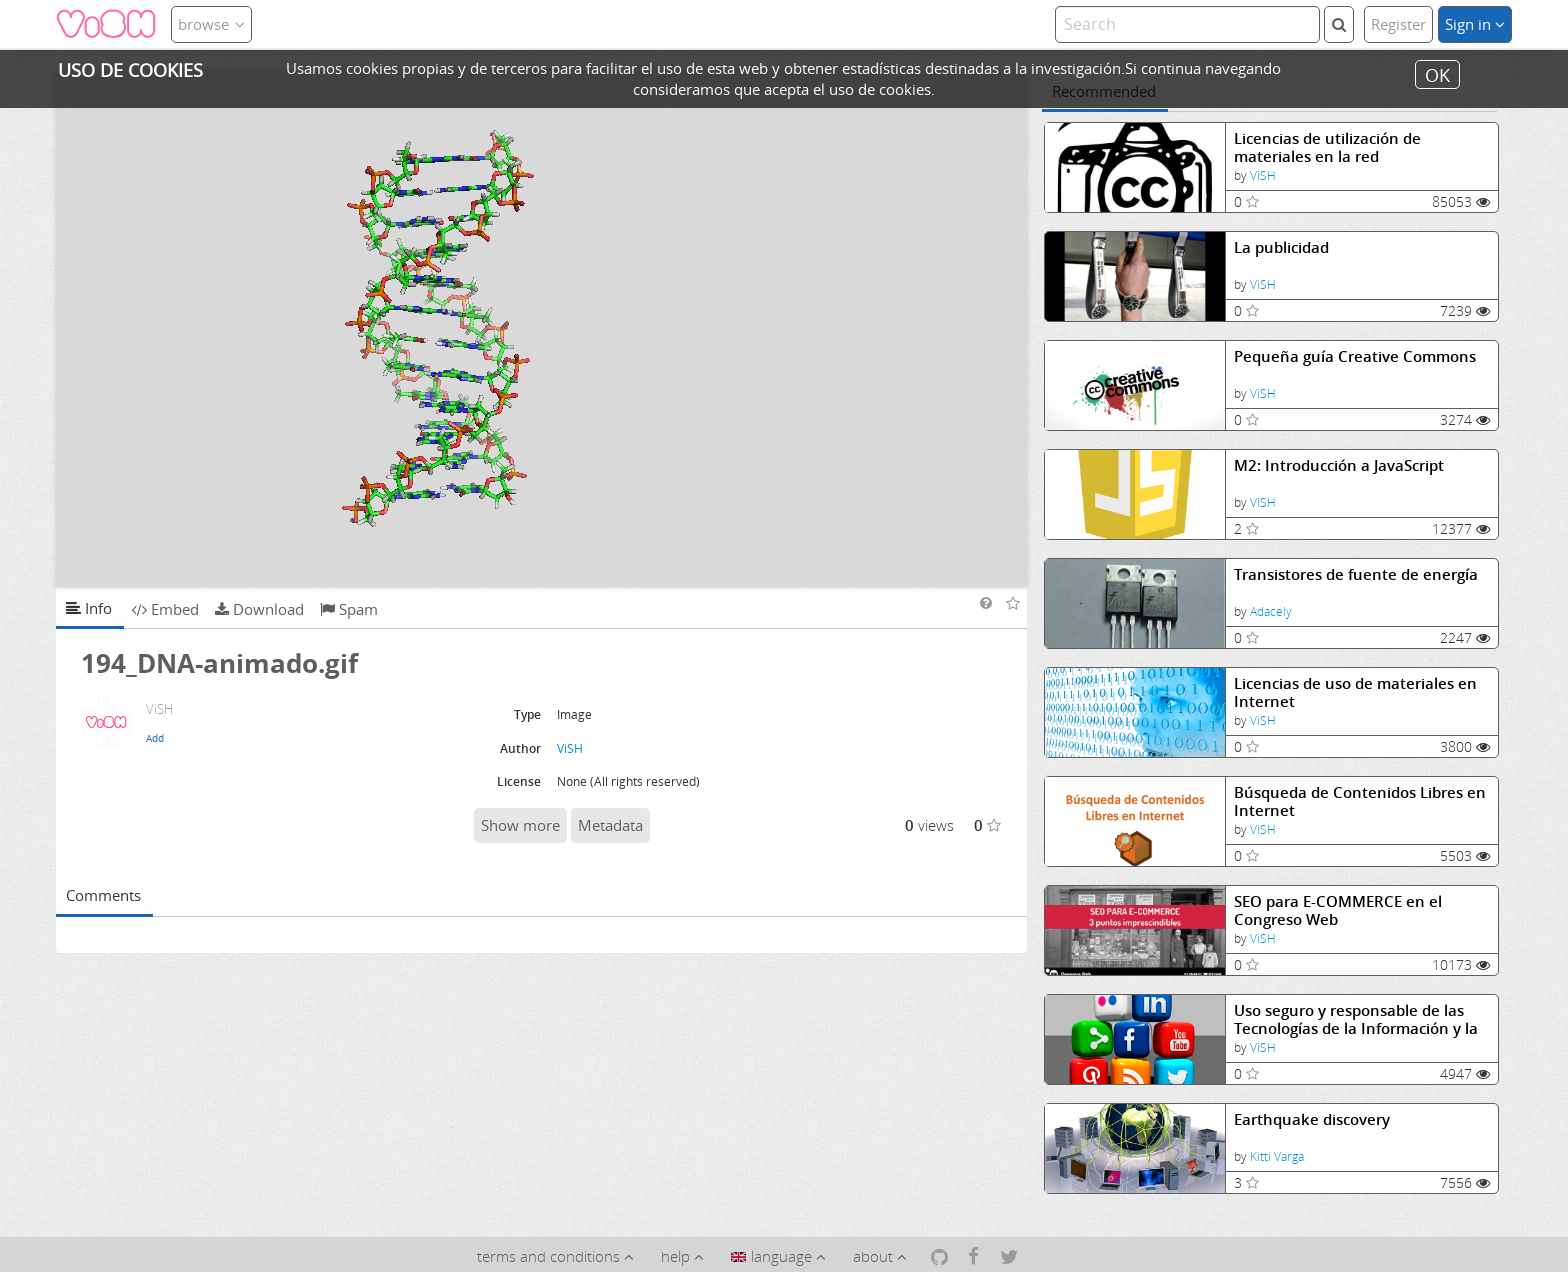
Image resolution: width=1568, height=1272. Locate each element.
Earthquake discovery (1312, 1119)
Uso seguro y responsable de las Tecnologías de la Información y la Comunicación (1356, 1019)
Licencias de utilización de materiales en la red (1327, 147)
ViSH (1263, 175)
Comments (103, 895)
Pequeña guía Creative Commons (1355, 356)
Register (1398, 24)
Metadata (610, 825)
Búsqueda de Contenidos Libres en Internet (1360, 801)
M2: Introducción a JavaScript (1339, 465)
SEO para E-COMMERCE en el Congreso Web (1338, 910)
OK (1437, 74)
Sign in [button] (1475, 24)
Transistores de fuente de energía (1356, 574)
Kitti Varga (1277, 1156)
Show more (520, 825)
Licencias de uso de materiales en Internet (1355, 692)
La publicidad (1281, 247)
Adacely (1271, 611)
